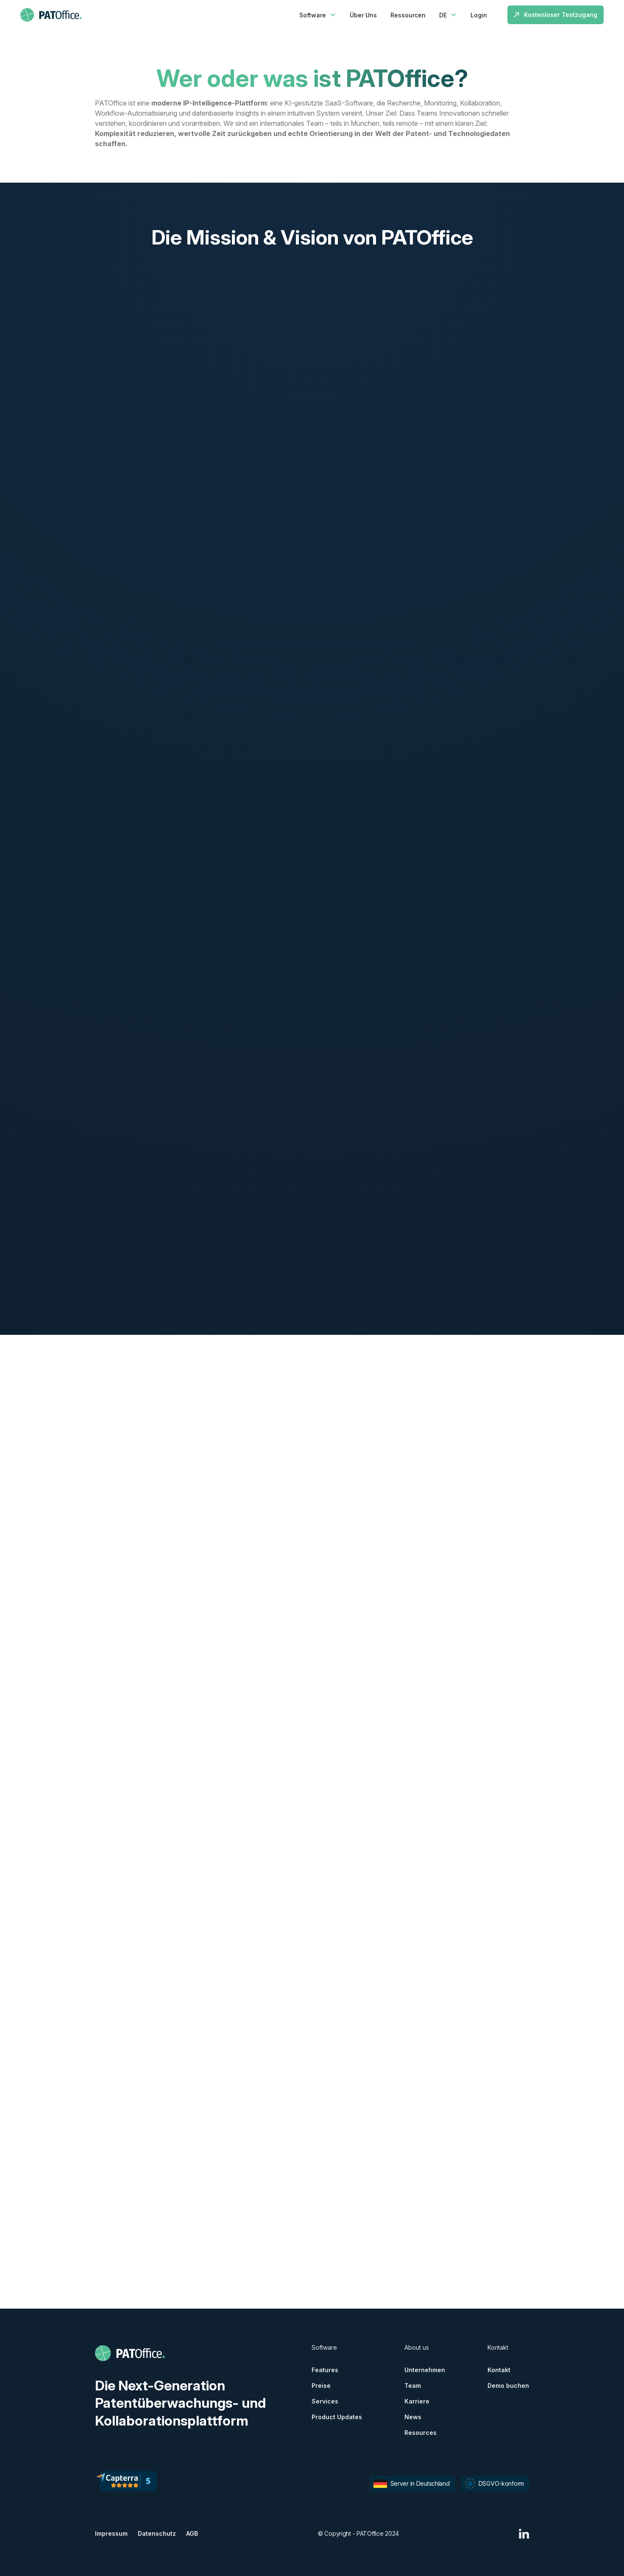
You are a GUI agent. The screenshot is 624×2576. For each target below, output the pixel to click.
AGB (192, 2533)
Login (479, 15)
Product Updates (337, 2416)
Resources (420, 2432)
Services (325, 2401)
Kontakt (499, 2369)
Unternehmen (424, 2369)
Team (412, 2385)
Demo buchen (508, 2385)
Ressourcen (408, 15)
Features (325, 2369)
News (412, 2416)
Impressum (111, 2533)
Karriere (416, 2401)
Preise (321, 2385)
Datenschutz (157, 2533)
